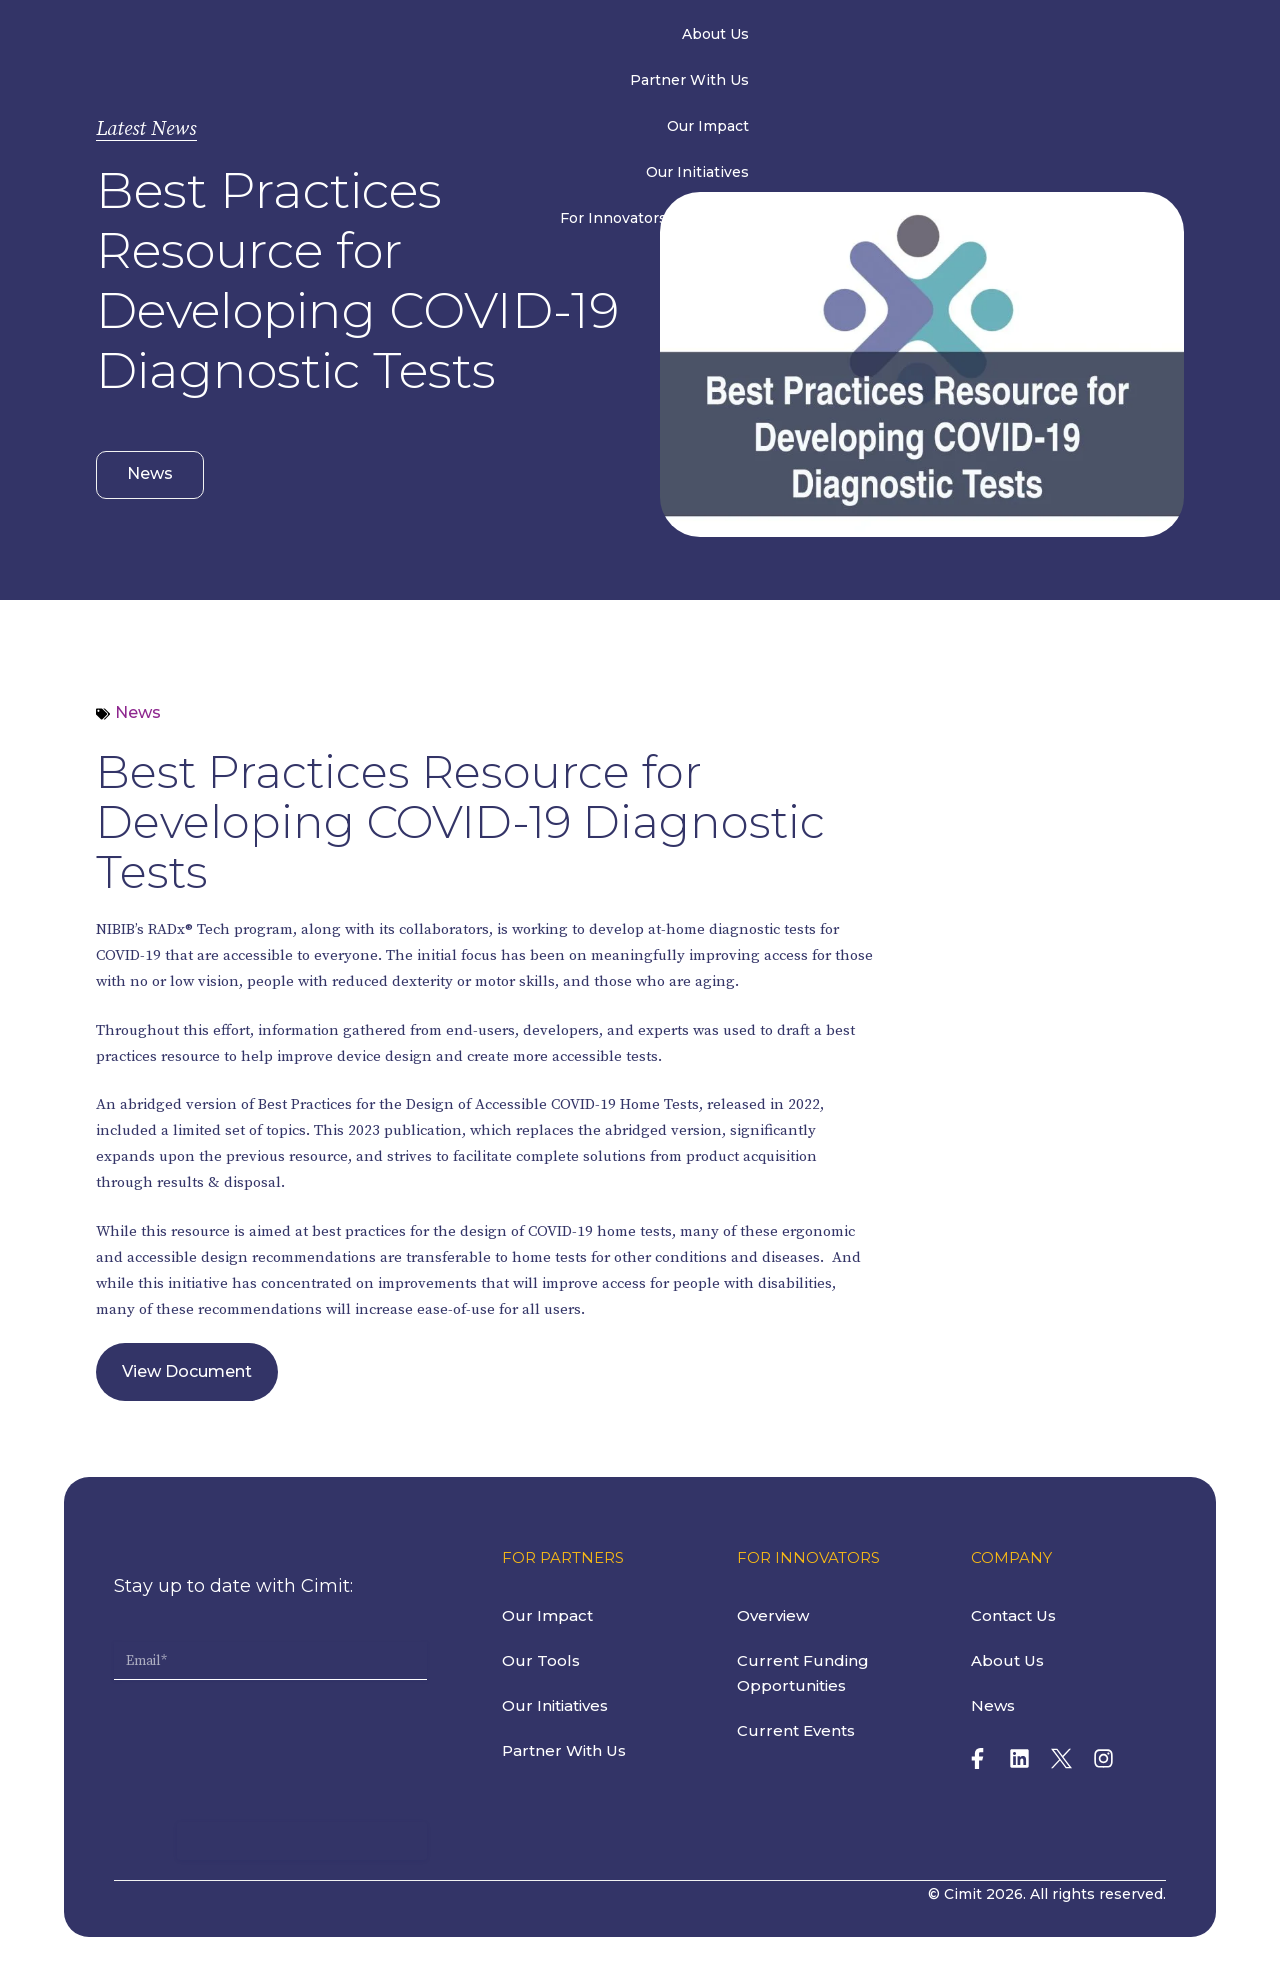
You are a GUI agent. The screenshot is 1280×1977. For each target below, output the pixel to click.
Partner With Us (493, 38)
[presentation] (266, 1723)
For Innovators (911, 38)
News (1026, 38)
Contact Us (1127, 38)
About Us (360, 38)
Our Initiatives (766, 38)
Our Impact (634, 38)
